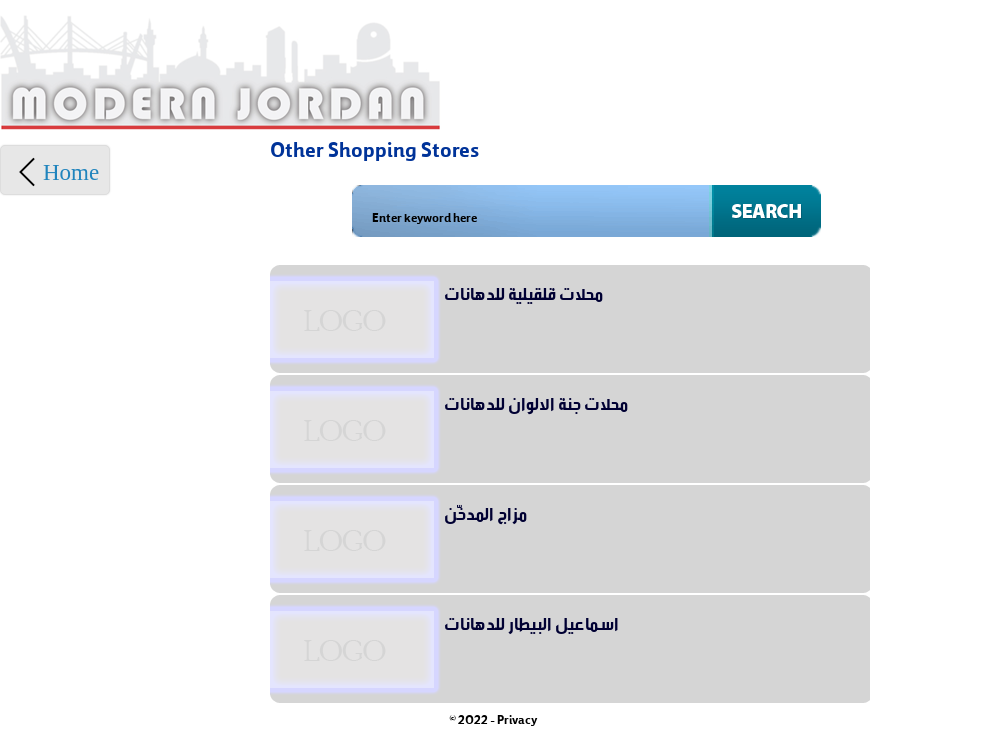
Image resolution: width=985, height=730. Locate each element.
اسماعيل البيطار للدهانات (531, 621)
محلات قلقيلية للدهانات (523, 291)
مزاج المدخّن (485, 511)
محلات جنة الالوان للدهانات (536, 401)
